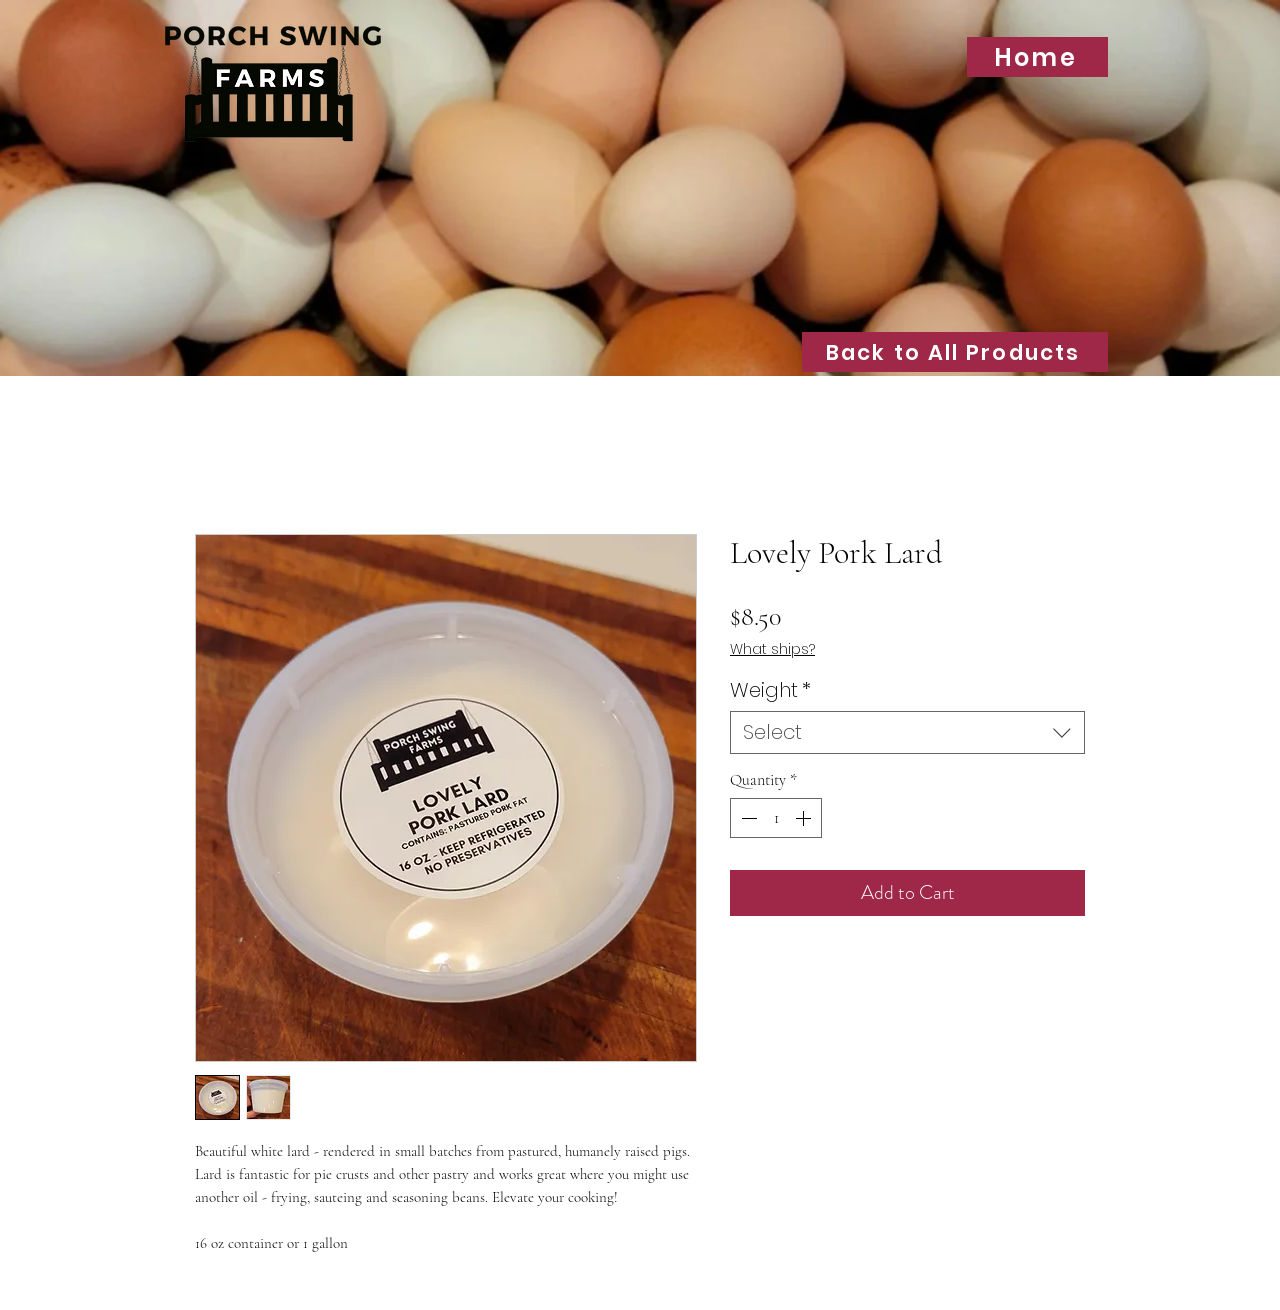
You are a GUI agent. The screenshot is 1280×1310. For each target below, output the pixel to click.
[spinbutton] (776, 818)
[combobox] (907, 732)
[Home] (1037, 57)
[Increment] (805, 818)
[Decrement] (747, 818)
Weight (770, 690)
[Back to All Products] (955, 352)
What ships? (772, 649)
